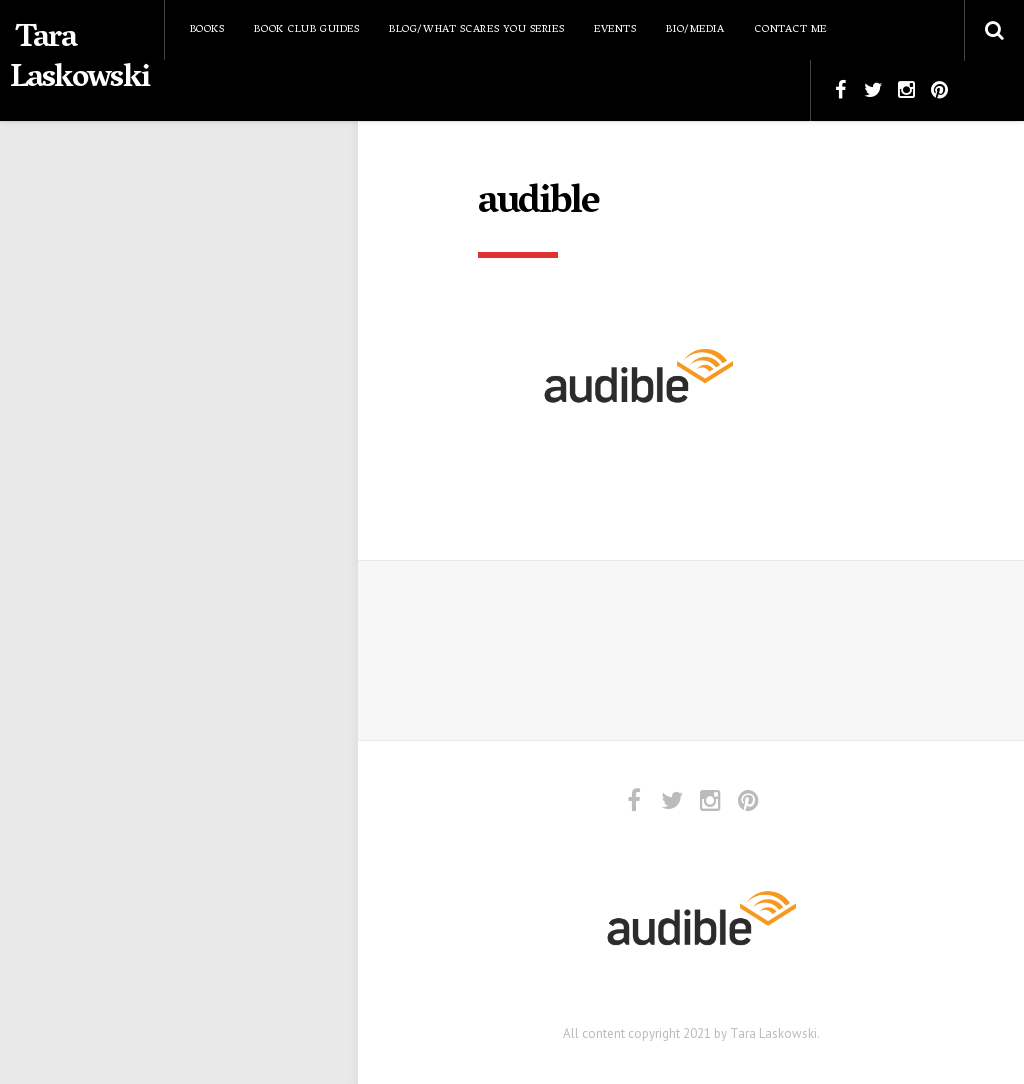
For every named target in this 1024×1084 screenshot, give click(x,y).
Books (207, 29)
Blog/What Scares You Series (476, 29)
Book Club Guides (306, 29)
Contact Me (790, 29)
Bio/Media (695, 29)
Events (615, 29)
